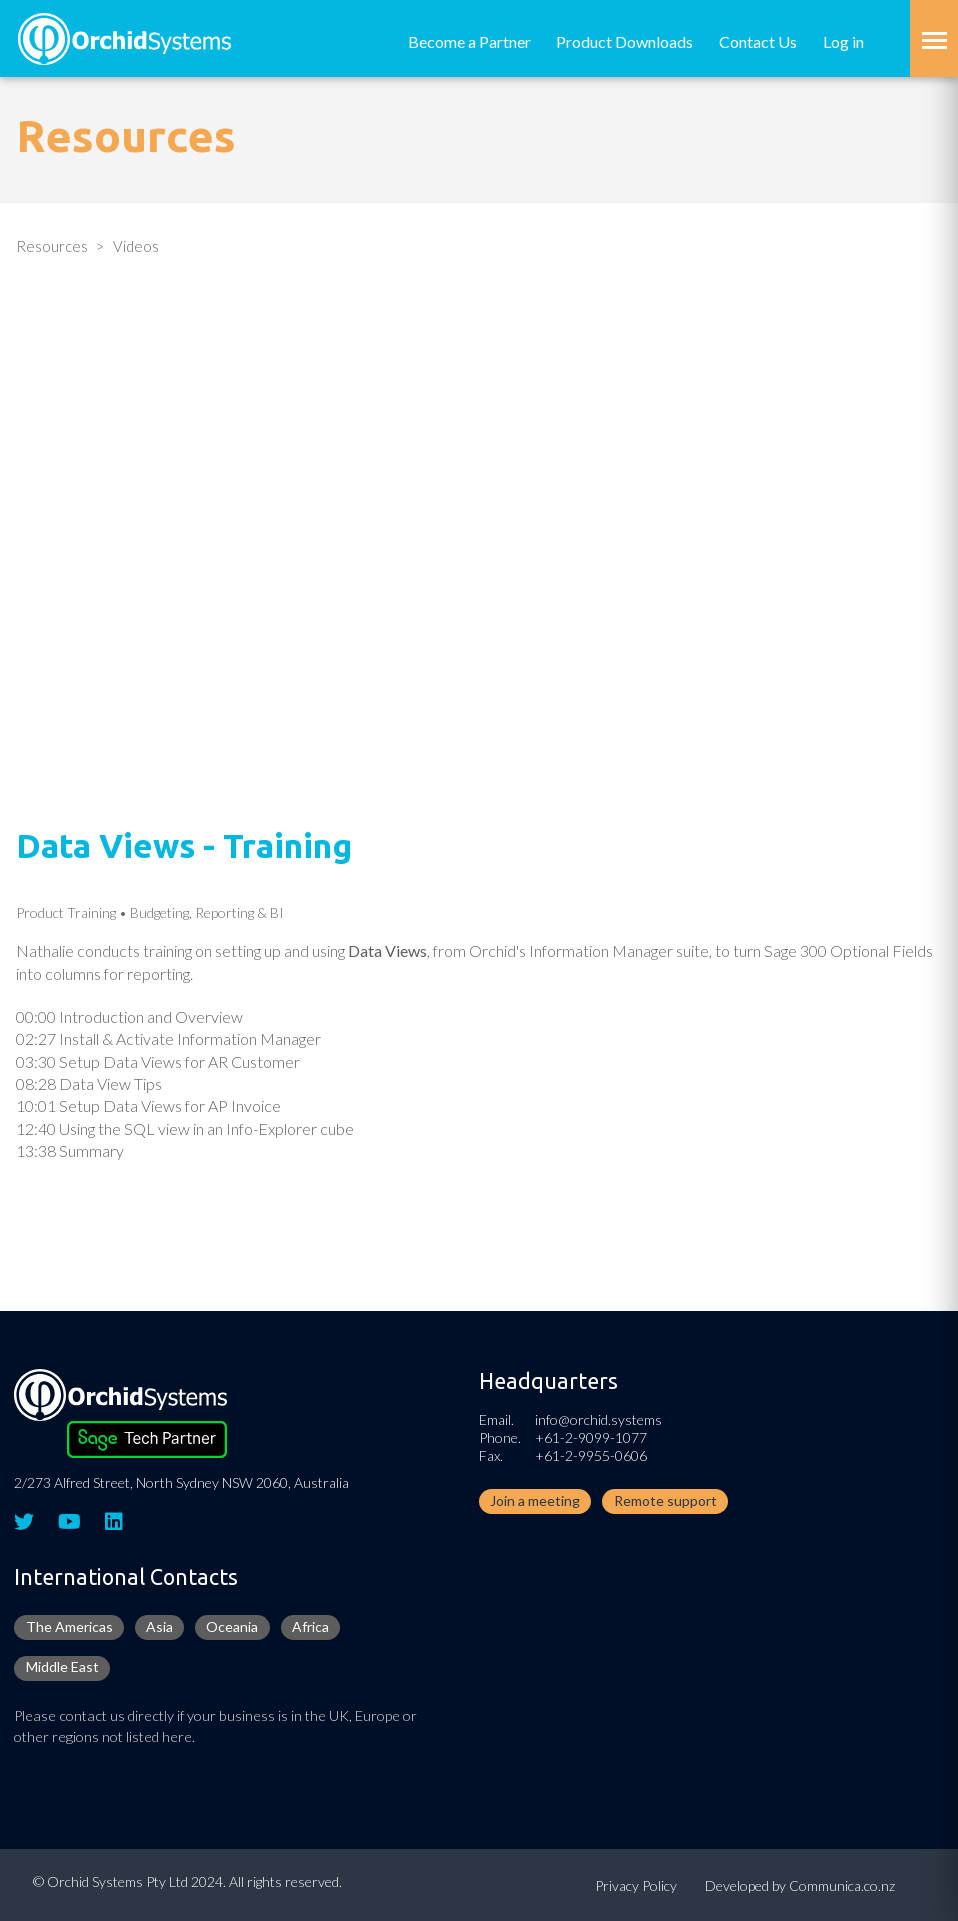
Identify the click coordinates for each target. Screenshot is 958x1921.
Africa (310, 1626)
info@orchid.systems (598, 1419)
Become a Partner (469, 41)
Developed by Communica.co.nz (800, 1885)
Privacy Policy (636, 1885)
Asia (159, 1626)
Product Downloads (624, 41)
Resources (52, 246)
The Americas (69, 1626)
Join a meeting (535, 1500)
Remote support (665, 1500)
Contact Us (758, 41)
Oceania (232, 1626)
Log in (843, 41)
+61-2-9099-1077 (591, 1437)
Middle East (62, 1666)
